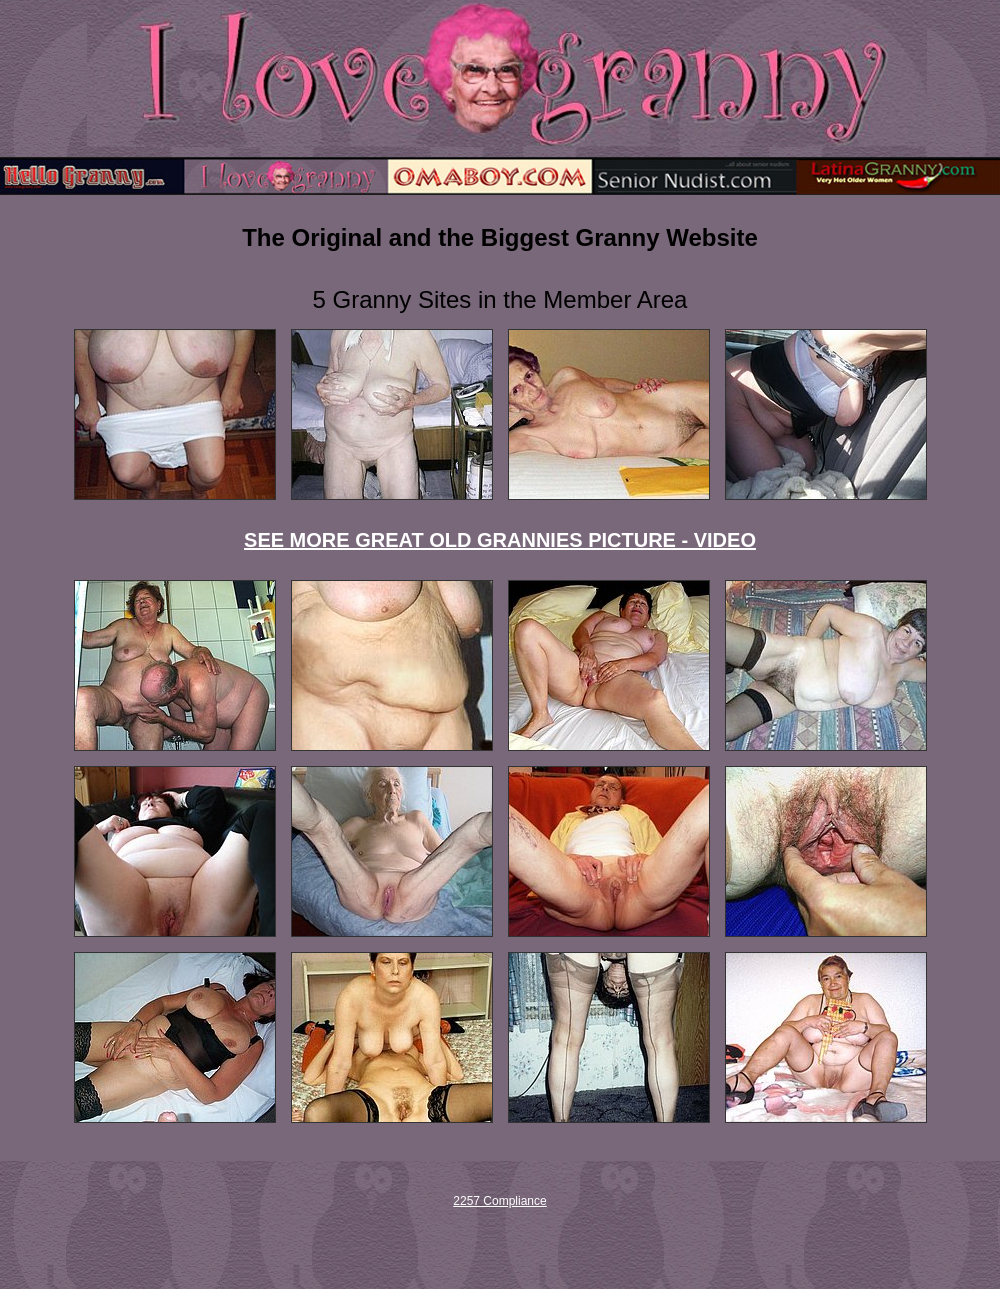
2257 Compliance (499, 1201)
